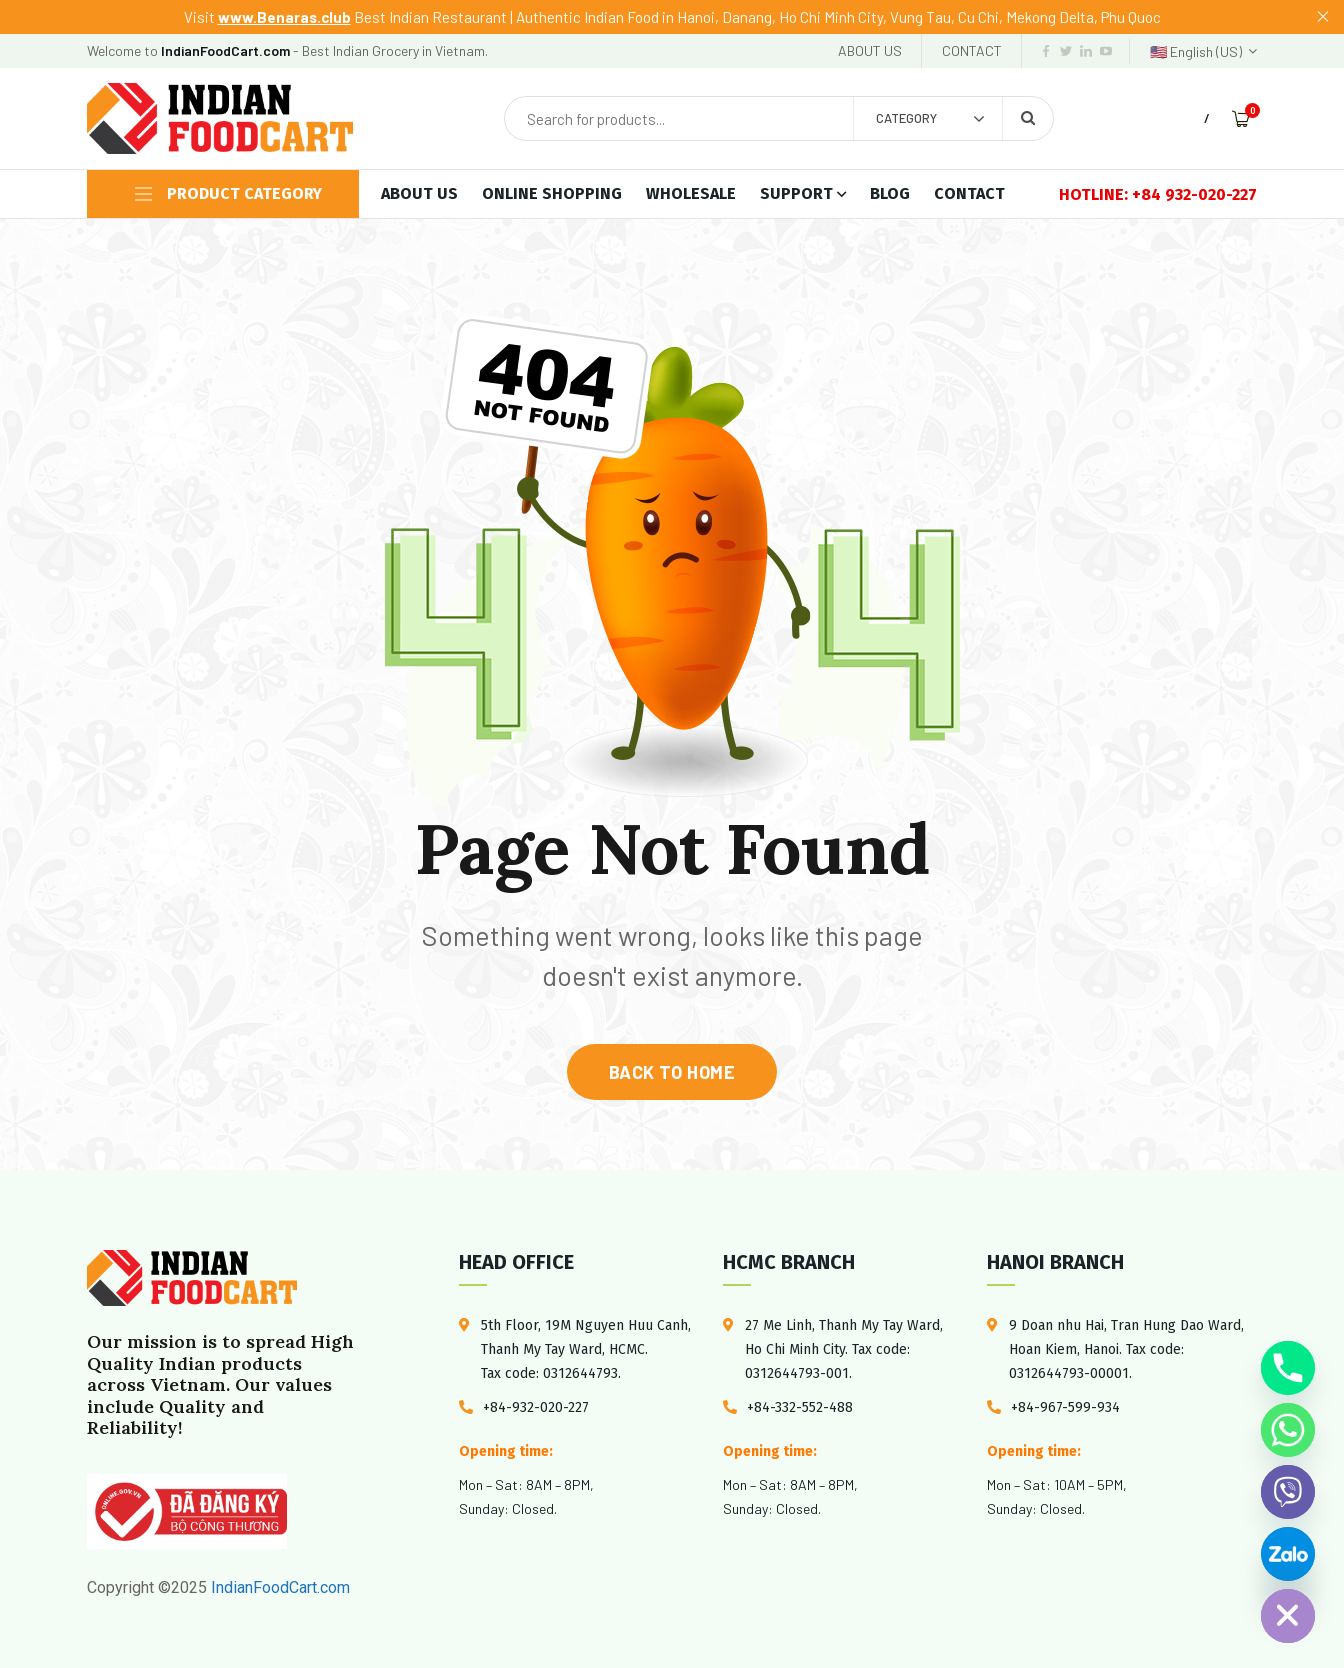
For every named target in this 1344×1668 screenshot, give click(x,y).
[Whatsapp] (1288, 1430)
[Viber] (1288, 1492)
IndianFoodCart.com (278, 1587)
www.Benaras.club (284, 17)
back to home (672, 1072)
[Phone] (1288, 1368)
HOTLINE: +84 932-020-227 (1158, 194)
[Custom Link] (1288, 1554)
